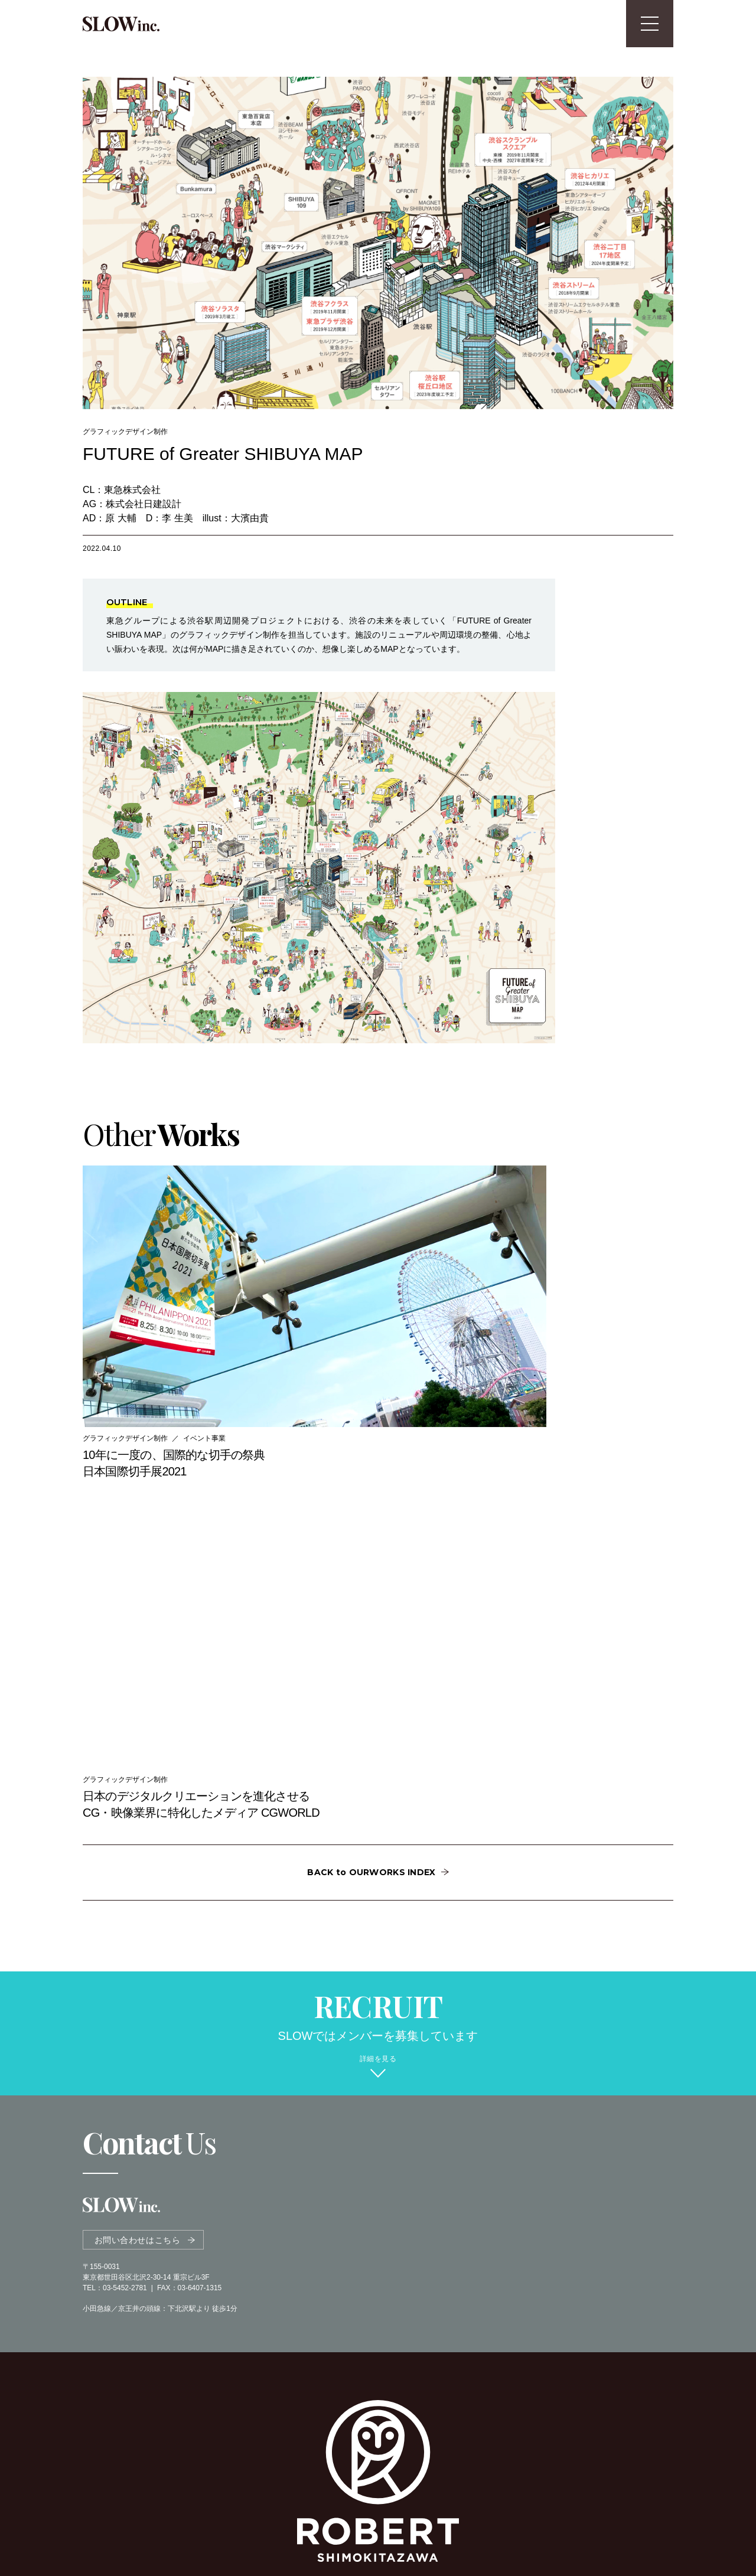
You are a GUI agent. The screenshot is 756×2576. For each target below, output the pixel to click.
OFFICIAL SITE (372, 2309)
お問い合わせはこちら (137, 1802)
